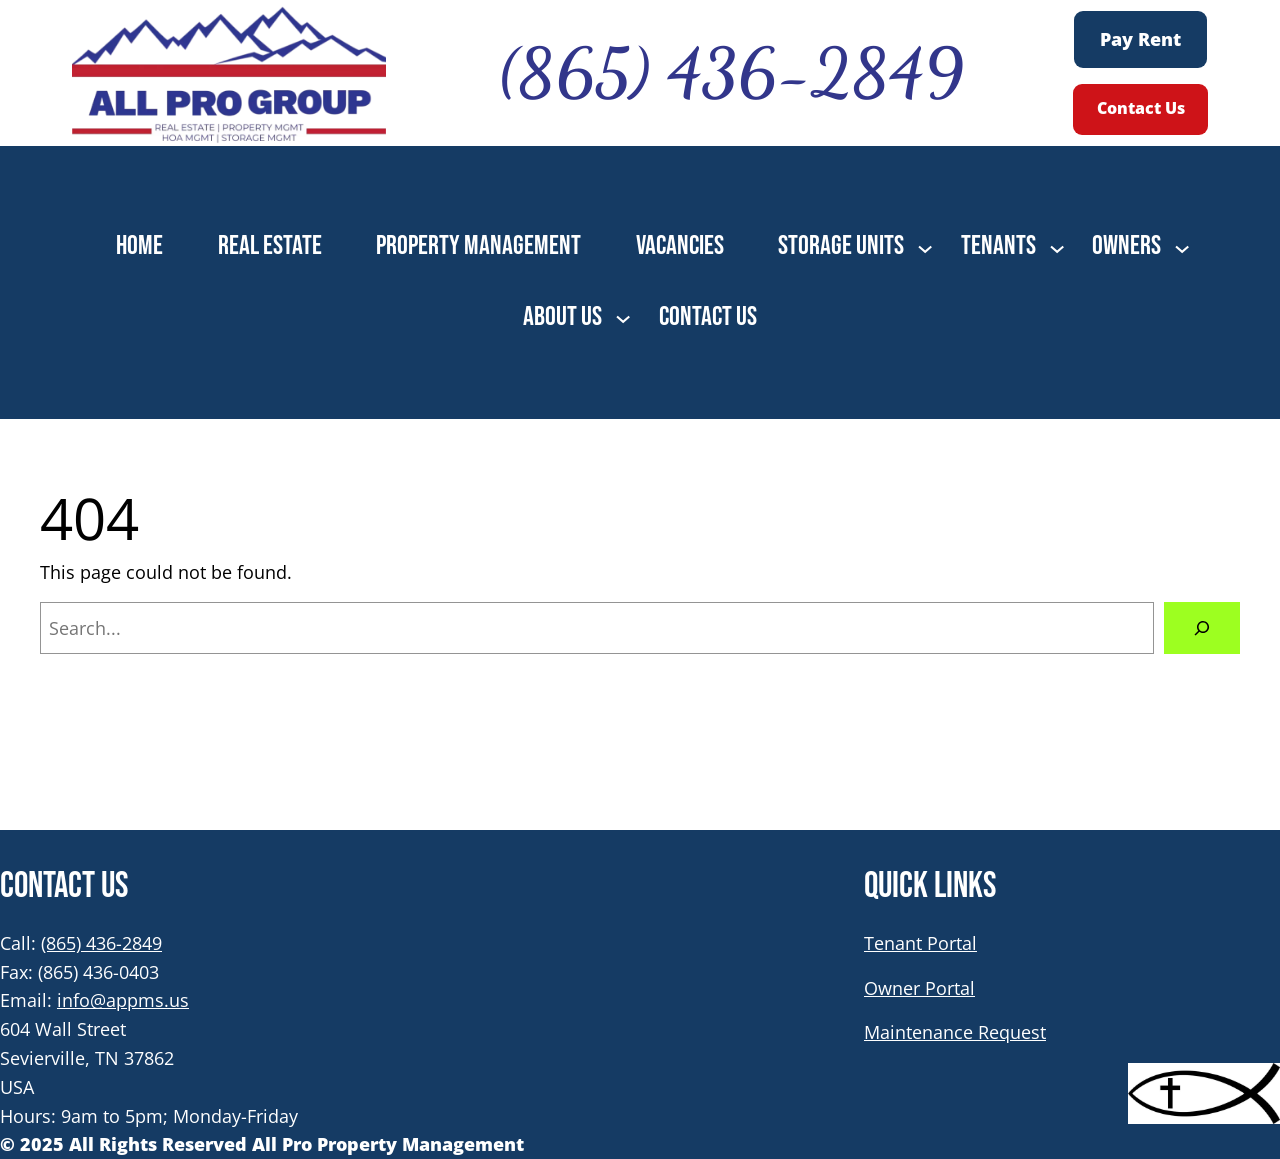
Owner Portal (919, 988)
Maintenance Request (955, 1032)
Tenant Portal (920, 943)
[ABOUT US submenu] (623, 317)
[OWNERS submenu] (1182, 247)
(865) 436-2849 (101, 943)
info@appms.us (123, 1000)
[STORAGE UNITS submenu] (925, 247)
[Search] (1202, 628)
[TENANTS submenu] (1057, 247)
